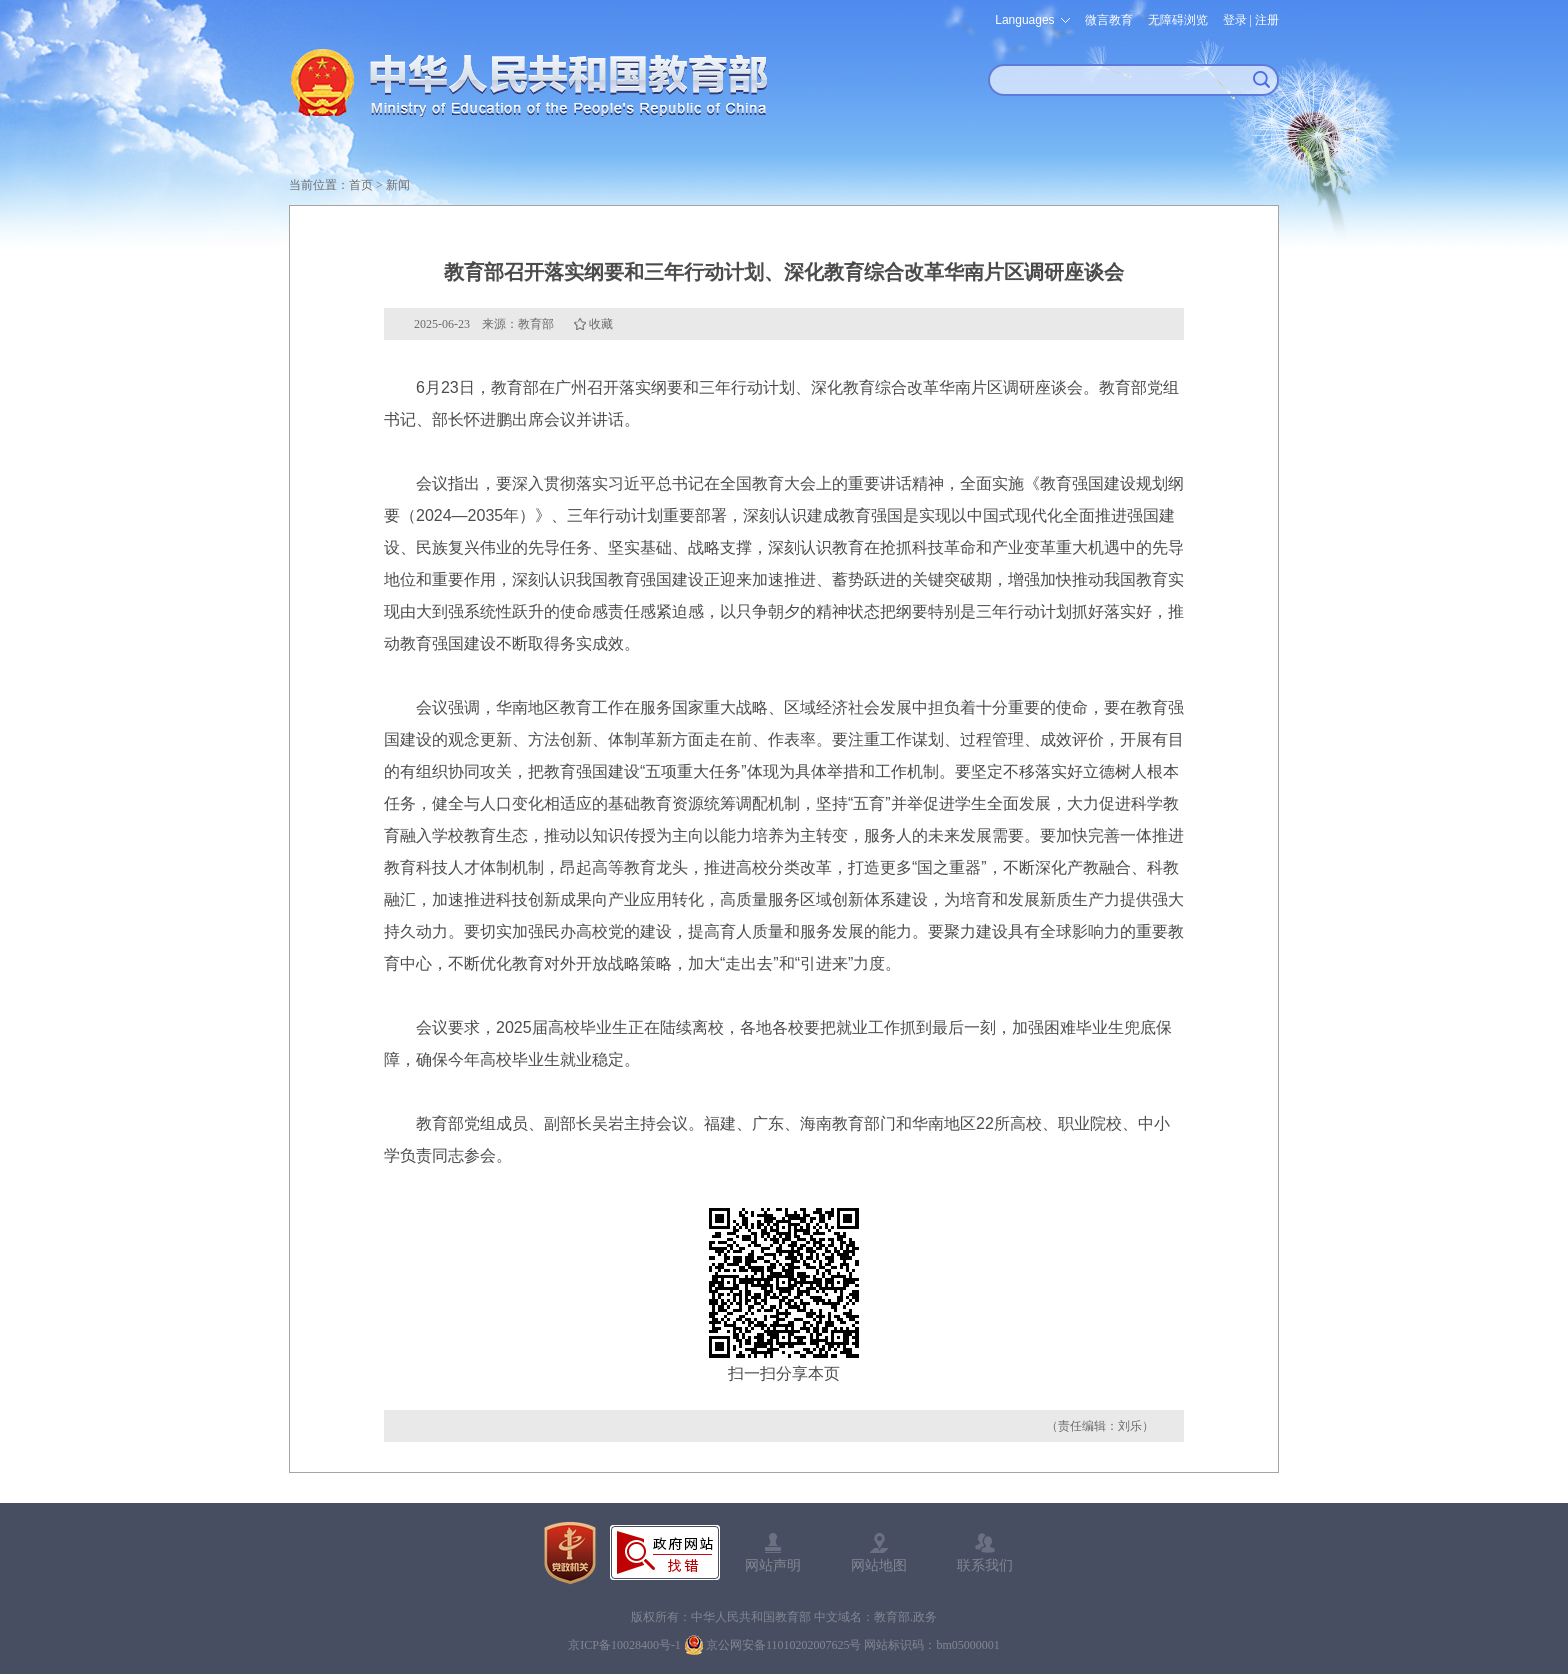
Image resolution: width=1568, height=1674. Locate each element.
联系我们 (985, 1565)
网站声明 (773, 1565)
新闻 (398, 185)
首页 (361, 185)
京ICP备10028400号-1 (624, 1645)
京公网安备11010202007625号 (784, 1645)
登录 (1235, 20)
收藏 (601, 324)
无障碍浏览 (1178, 20)
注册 (1267, 20)
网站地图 (879, 1565)
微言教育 (1109, 20)
